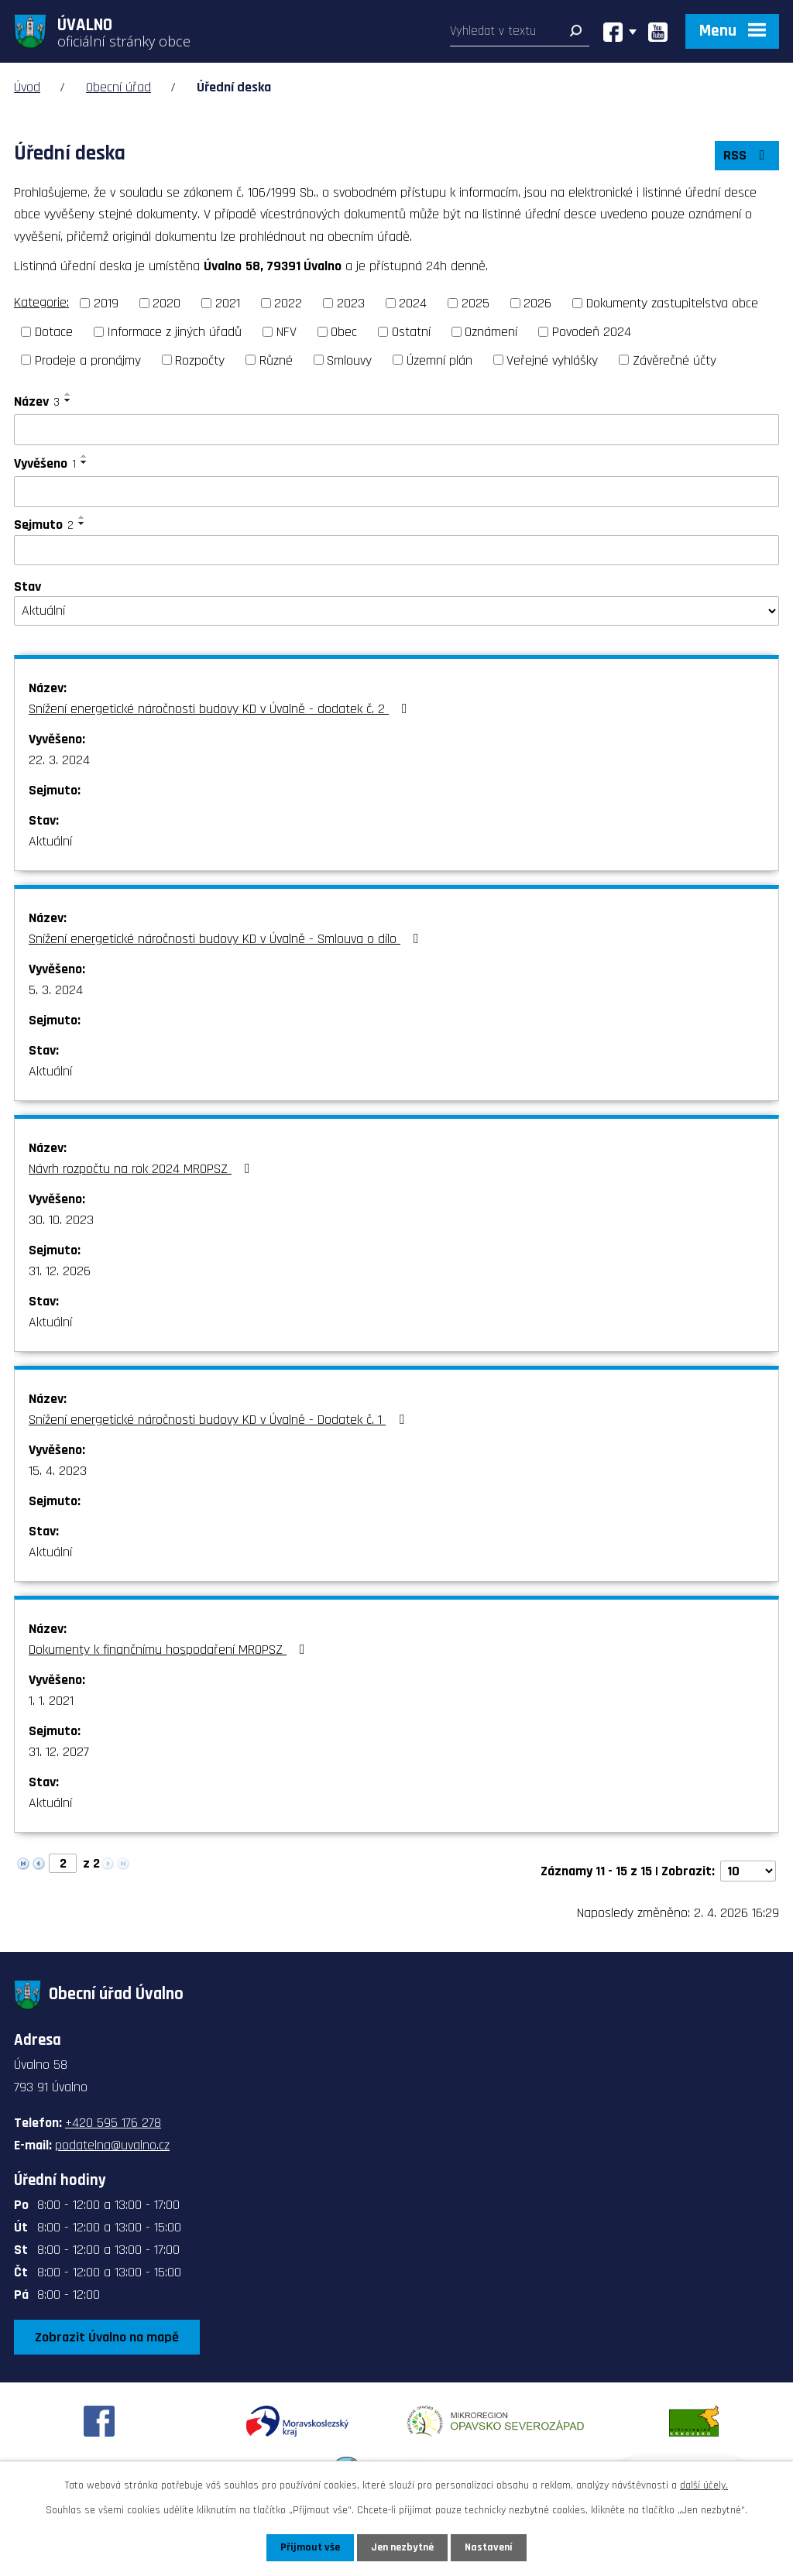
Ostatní (411, 332)
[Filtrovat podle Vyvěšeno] (396, 491)
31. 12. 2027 (59, 1752)
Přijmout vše (310, 2547)
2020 (166, 303)
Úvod (27, 87)
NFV (286, 332)
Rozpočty (200, 360)
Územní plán (439, 360)
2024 (413, 303)
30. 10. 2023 (61, 1220)
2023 (351, 303)
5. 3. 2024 (56, 990)
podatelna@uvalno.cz (112, 2145)
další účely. (704, 2485)
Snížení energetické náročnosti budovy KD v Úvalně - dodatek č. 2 (221, 709)
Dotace (54, 332)
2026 (537, 303)
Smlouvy (349, 360)
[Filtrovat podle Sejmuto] (396, 550)
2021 (227, 303)
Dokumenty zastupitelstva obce (672, 303)
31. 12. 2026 (60, 1271)
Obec (344, 332)
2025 (475, 303)
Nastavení (489, 2547)
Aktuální (50, 841)
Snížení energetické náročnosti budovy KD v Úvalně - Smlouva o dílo (227, 939)
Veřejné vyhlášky (552, 360)
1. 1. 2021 (51, 1701)
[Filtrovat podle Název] (396, 429)
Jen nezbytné (402, 2547)
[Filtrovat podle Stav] (396, 611)
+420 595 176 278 (113, 2123)
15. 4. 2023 (58, 1471)
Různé (276, 360)
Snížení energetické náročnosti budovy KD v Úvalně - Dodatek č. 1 (219, 1420)
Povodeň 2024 (591, 332)
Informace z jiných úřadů (174, 332)
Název (37, 401)
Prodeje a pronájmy (88, 360)
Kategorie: (41, 302)
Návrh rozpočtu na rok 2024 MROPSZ (142, 1169)
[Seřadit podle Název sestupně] (68, 400)
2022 (288, 303)
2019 (106, 303)
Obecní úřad (118, 87)
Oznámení (491, 332)
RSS (747, 155)
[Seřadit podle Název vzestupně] (68, 394)
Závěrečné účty (674, 360)
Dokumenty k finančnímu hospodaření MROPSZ (170, 1649)
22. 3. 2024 (59, 760)
